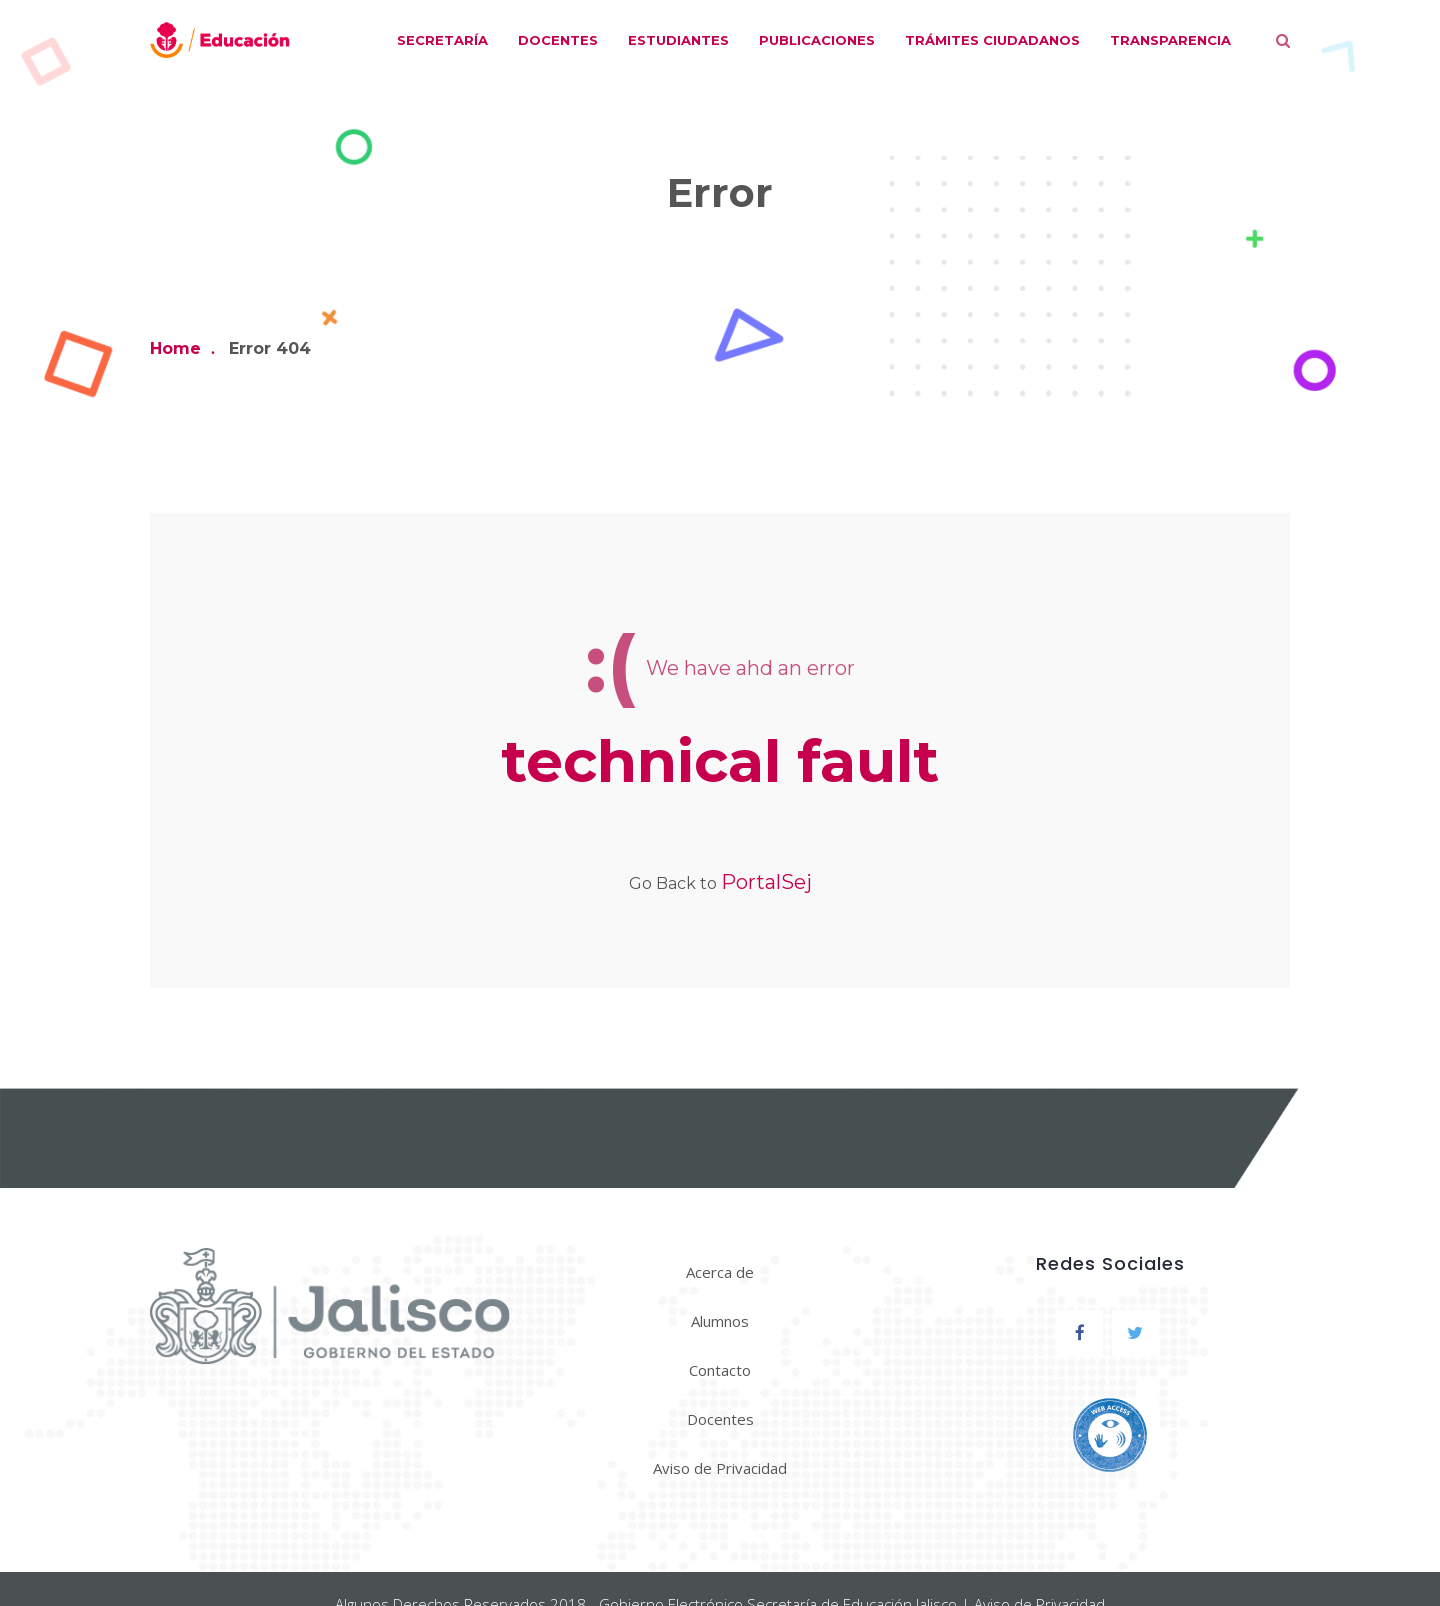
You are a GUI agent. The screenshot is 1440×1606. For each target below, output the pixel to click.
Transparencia (1170, 40)
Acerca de (720, 1272)
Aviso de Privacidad (720, 1468)
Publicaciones (817, 40)
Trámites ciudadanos (992, 40)
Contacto (720, 1370)
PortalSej (766, 882)
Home (175, 348)
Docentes (558, 40)
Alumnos (720, 1321)
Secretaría (442, 40)
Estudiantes (678, 40)
